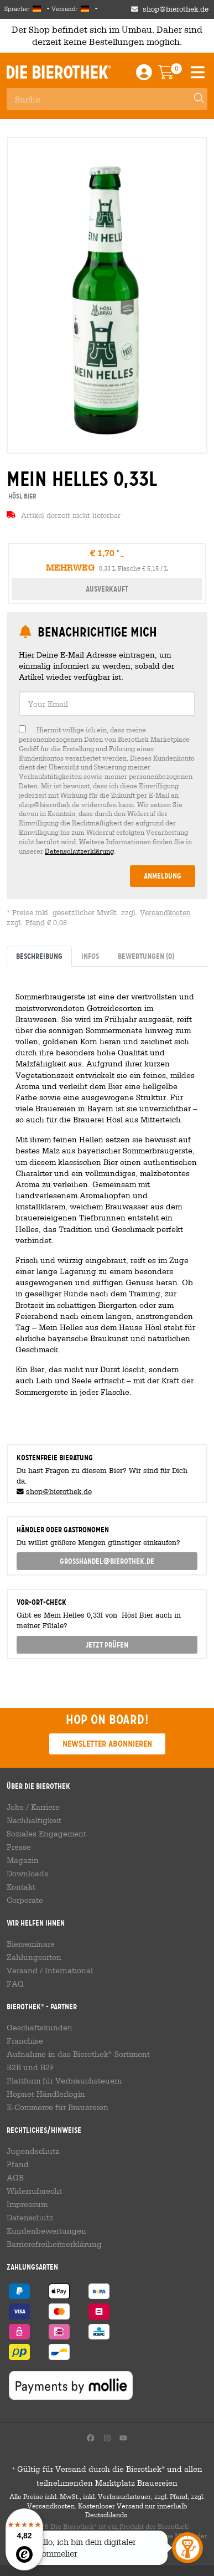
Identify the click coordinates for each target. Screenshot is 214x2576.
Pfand (35, 922)
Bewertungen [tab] (146, 956)
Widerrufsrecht (34, 2191)
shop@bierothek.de (59, 1491)
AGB (15, 2177)
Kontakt (21, 1886)
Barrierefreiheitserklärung (54, 2244)
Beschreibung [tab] (39, 956)
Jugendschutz (33, 2151)
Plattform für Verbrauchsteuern (64, 2080)
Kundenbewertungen (46, 2230)
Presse (19, 1847)
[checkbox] (107, 790)
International (69, 1970)
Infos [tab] (90, 956)
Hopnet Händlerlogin (46, 2094)
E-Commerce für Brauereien (57, 2107)
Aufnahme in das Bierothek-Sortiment (78, 2054)
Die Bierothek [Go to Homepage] (59, 72)
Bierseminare (31, 1943)
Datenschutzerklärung (79, 851)
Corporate (25, 1900)
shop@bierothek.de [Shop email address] (175, 9)
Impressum (27, 2204)
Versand (22, 1970)
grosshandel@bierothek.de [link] (107, 1561)
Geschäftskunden (39, 2027)
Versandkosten (165, 913)
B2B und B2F (31, 2067)
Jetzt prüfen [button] (107, 1644)
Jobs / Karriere (33, 1807)
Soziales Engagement (46, 1833)
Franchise (25, 2040)
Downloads (27, 1873)
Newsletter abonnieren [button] (107, 1743)
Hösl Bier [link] (21, 496)
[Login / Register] (144, 75)
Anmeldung (162, 875)
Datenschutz (30, 2217)
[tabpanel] (107, 1201)
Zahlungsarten (34, 1957)
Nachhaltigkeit (34, 1820)
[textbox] (107, 703)
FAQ (15, 1983)
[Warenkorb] (174, 75)
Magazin (23, 1860)
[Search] (194, 99)
